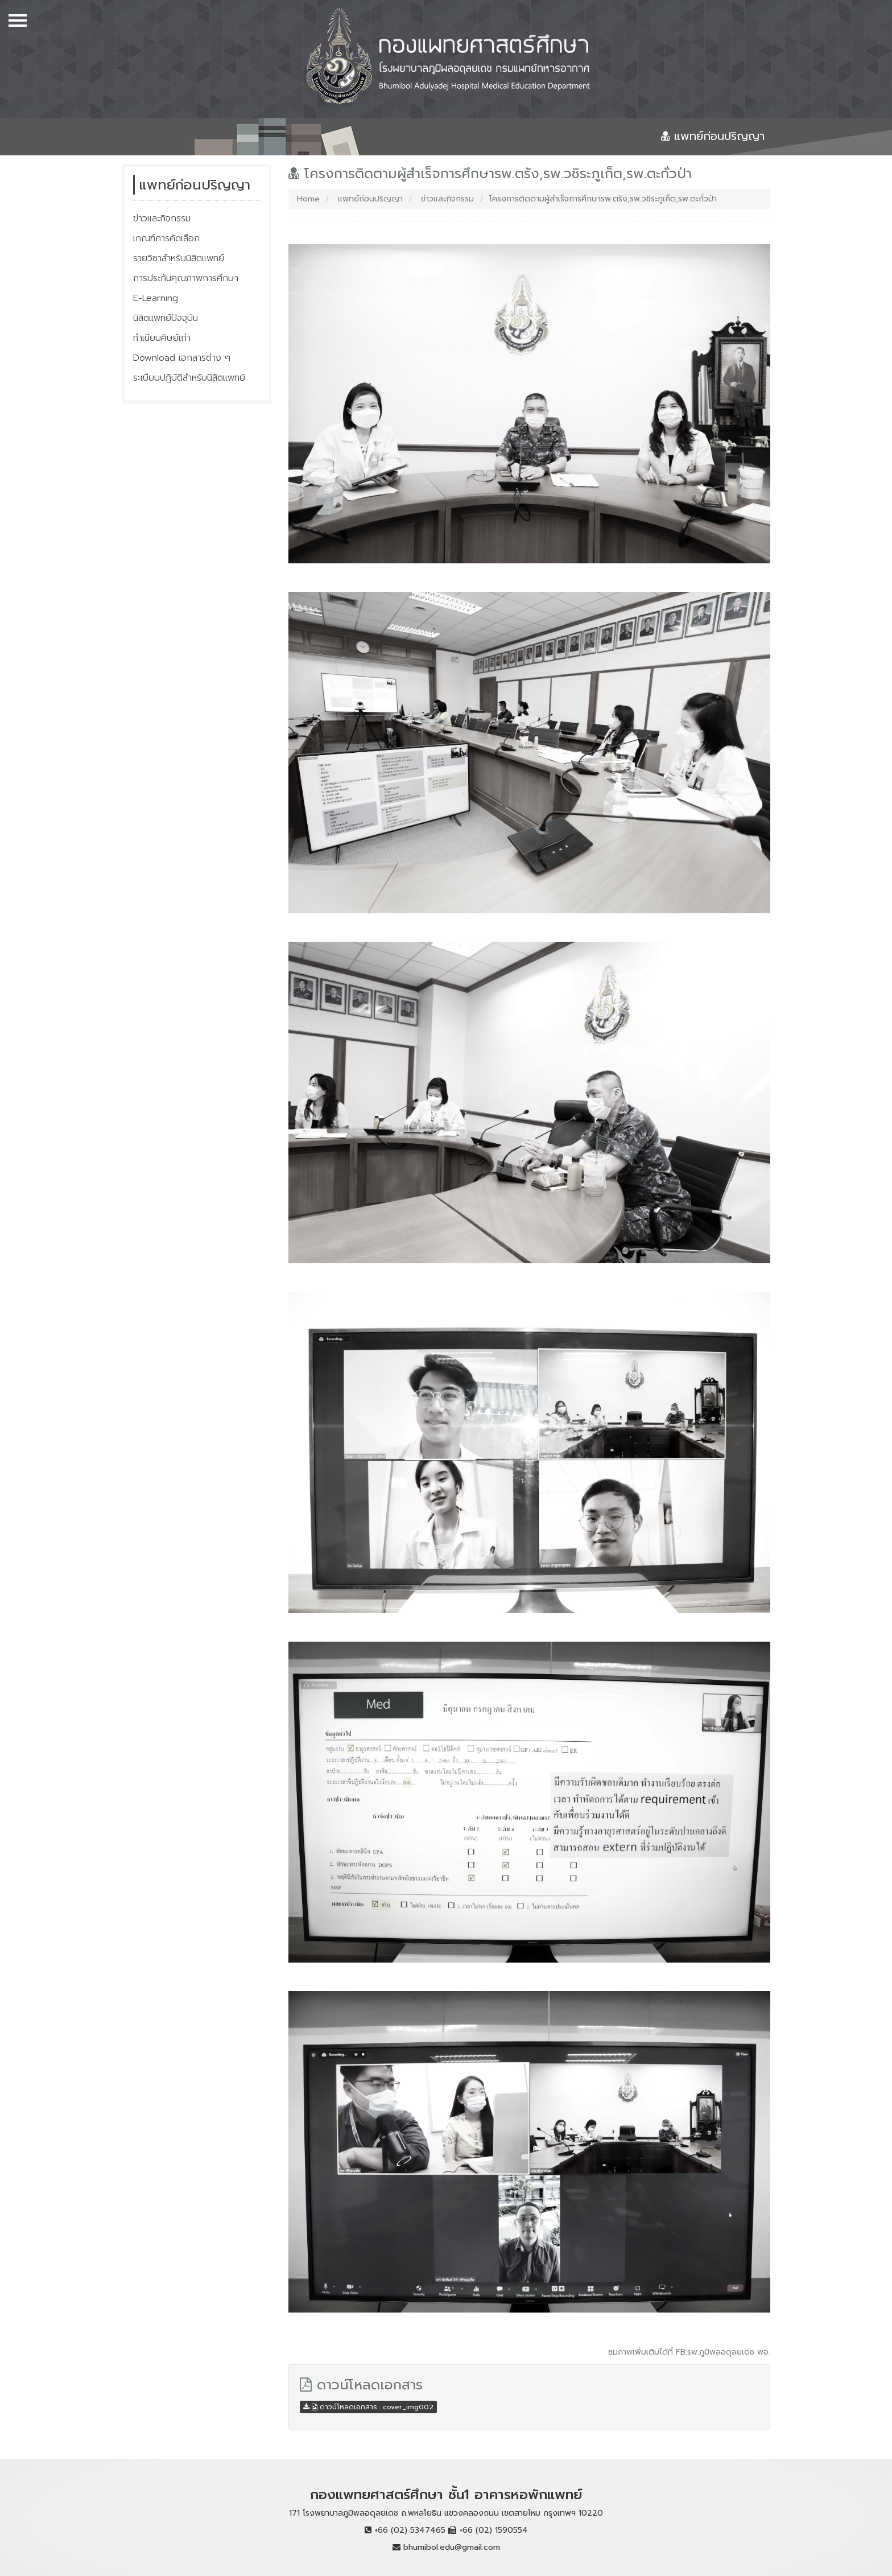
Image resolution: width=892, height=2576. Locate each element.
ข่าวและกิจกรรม (162, 218)
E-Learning (155, 298)
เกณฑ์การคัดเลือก (166, 238)
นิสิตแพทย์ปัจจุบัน (165, 318)
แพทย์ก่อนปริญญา (369, 199)
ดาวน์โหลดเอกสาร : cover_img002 (368, 2407)
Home (308, 199)
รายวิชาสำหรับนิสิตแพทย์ (178, 258)
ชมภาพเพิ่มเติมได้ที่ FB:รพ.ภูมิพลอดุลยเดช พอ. (689, 2352)
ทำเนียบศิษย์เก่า (162, 338)
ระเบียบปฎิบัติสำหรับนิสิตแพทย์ (189, 378)
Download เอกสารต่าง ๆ (181, 358)
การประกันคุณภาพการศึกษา (185, 278)
